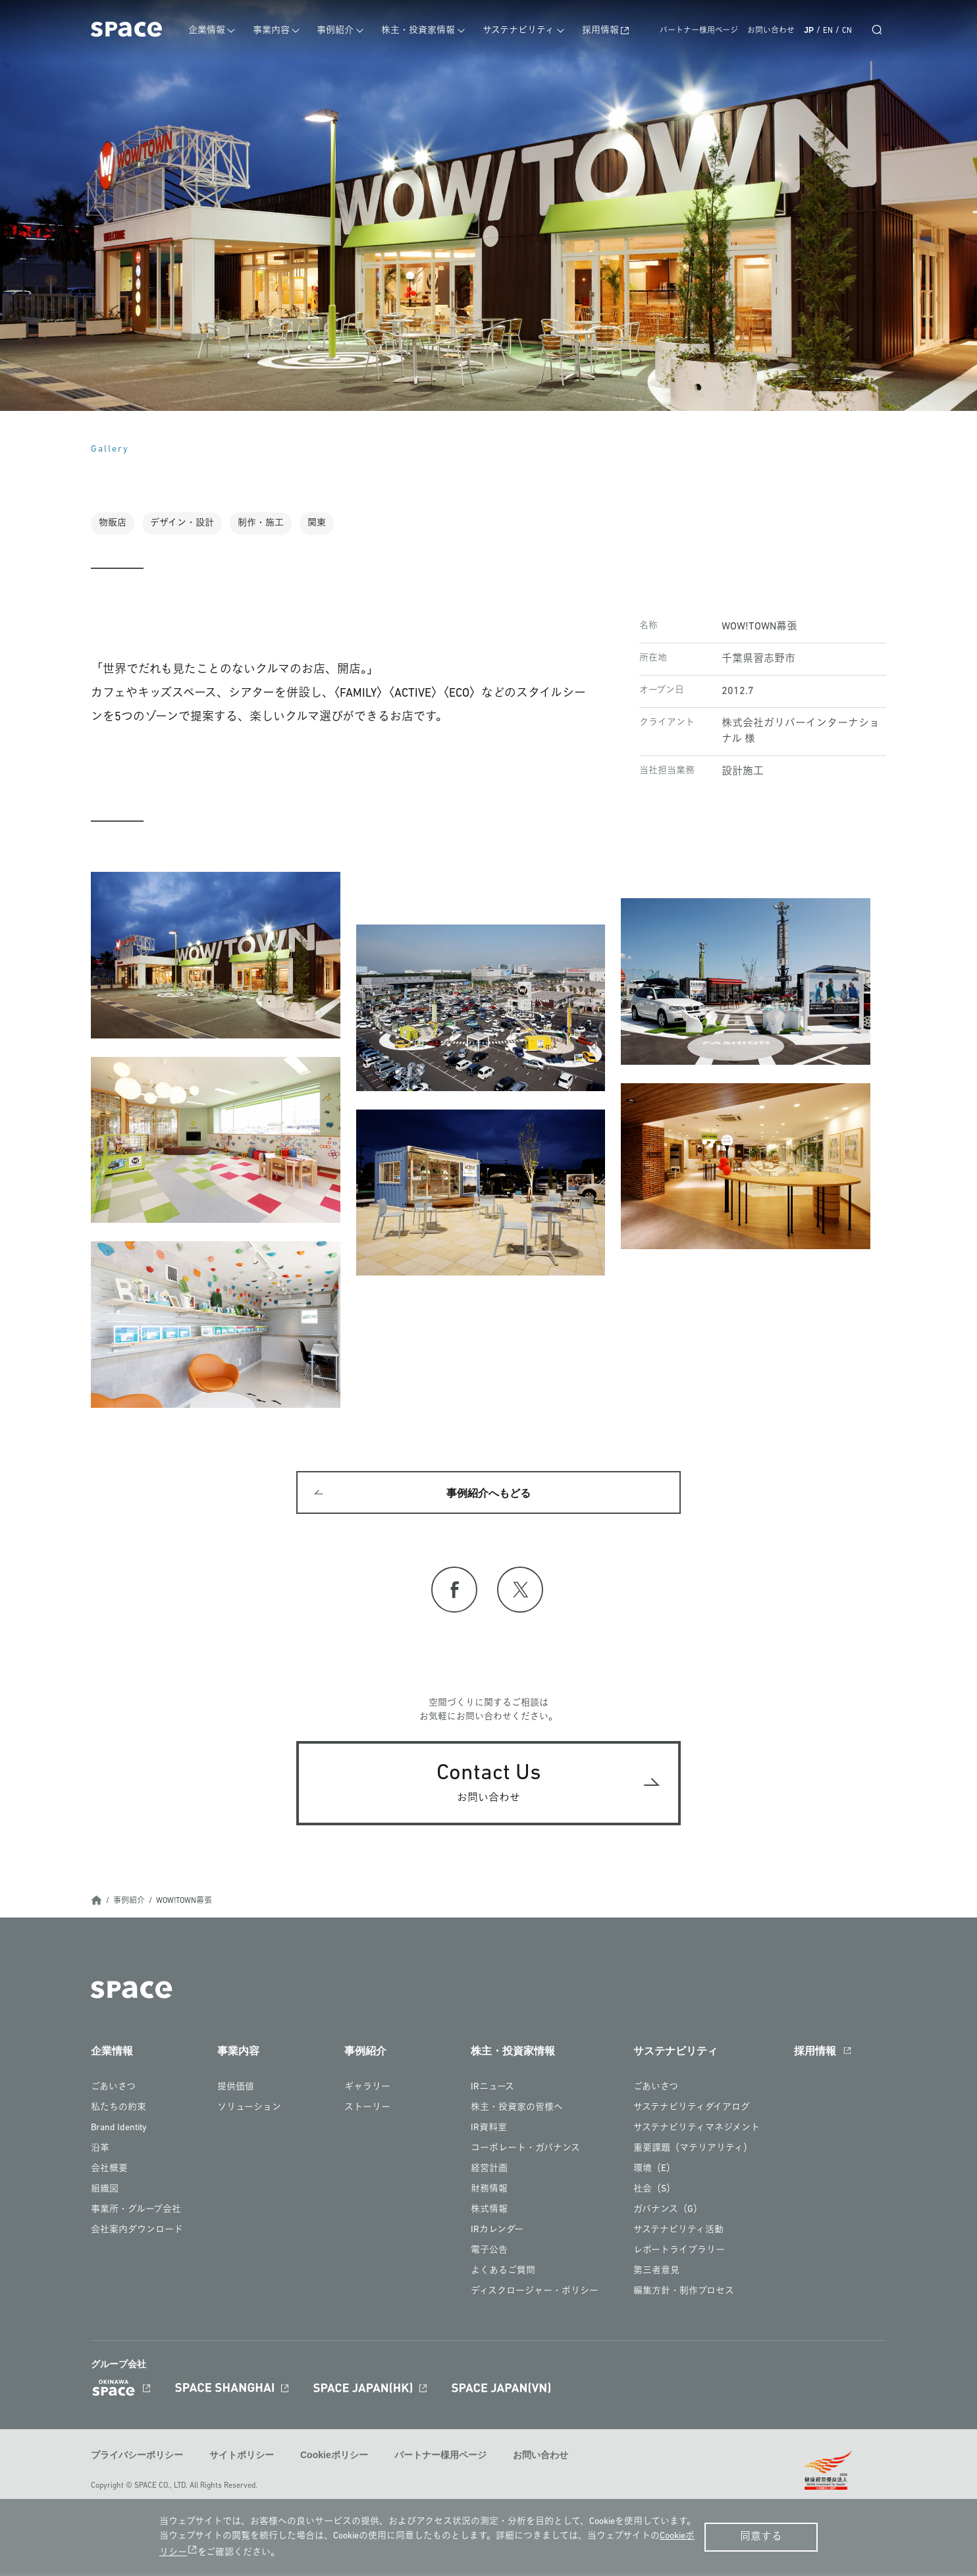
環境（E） (654, 2172)
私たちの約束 (118, 2111)
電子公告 (489, 2254)
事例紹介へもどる (488, 1495)
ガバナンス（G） (667, 2213)
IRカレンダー (497, 2233)
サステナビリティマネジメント (696, 2131)
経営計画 (489, 2172)
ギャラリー (367, 2090)
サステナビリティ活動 (678, 2233)
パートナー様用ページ (699, 31)
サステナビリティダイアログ (691, 2111)
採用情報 (603, 31)
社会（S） (654, 2192)
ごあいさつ (113, 2090)
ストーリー (367, 2111)
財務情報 (489, 2192)
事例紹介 (343, 31)
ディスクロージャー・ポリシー (534, 2294)
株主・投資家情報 (424, 31)
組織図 (105, 2192)
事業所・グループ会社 (136, 2213)
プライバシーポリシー (137, 2459)
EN (828, 31)
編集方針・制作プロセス (683, 2294)
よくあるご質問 (503, 2274)
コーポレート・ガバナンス (525, 2152)
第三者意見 (656, 2274)
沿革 (100, 2152)
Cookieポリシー (334, 2459)
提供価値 (235, 2090)
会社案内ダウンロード (137, 2233)
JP (809, 30)
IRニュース (492, 2090)
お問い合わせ (771, 31)
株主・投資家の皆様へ (517, 2111)
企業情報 (217, 31)
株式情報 (489, 2213)
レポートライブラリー (679, 2254)
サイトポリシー (241, 2459)
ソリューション (249, 2111)
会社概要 (109, 2172)
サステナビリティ (523, 31)
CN (847, 31)
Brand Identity (119, 2131)
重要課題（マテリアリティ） (693, 2152)
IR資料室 (489, 2131)
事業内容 (279, 31)
